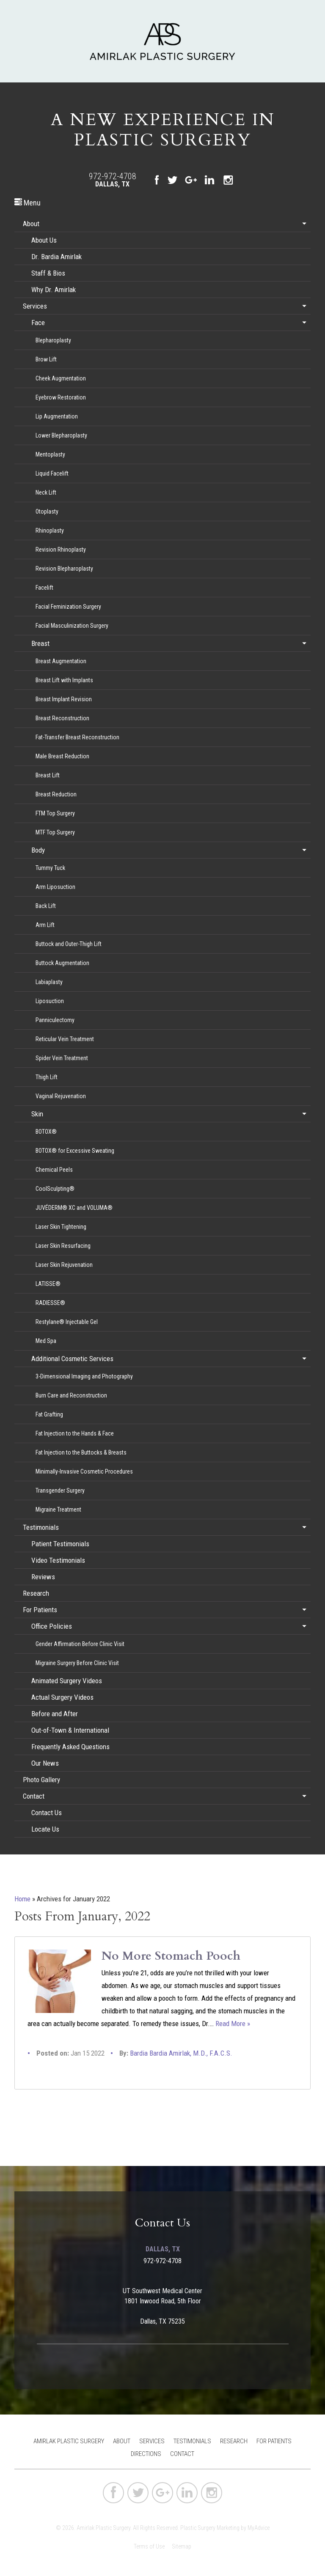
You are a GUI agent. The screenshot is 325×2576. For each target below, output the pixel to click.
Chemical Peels (54, 1169)
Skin (37, 1114)
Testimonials (41, 1527)
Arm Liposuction (55, 886)
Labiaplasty (49, 982)
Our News (45, 1763)
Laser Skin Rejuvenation (64, 1264)
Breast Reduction (56, 794)
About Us (44, 240)
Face (38, 322)
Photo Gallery (41, 1779)
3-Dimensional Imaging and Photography (84, 1376)
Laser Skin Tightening (61, 1226)
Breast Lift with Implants (64, 680)
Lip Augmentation (57, 416)
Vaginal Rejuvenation (61, 1096)
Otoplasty (47, 511)
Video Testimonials (58, 1560)
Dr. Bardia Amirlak (56, 256)
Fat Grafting (49, 1414)
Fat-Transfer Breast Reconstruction (77, 737)
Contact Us (46, 1812)
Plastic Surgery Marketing (210, 2527)
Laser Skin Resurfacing (63, 1245)
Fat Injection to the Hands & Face (75, 1433)
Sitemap (181, 2546)
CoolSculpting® (55, 1188)
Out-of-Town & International (70, 1730)
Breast (40, 643)
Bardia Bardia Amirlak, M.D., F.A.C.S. (181, 2053)
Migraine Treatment (58, 1509)
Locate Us (45, 1829)
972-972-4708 (112, 176)
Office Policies (51, 1626)
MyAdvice (259, 2527)
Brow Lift (46, 359)
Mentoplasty (50, 454)
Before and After (54, 1713)
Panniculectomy (55, 1020)
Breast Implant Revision (64, 699)
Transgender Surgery (60, 1490)
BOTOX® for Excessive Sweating (75, 1150)
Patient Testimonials (60, 1544)
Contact (33, 1796)
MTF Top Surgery (55, 832)
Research (36, 1593)
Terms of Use (149, 2546)
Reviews (43, 1576)
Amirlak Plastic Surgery (68, 2441)
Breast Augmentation (61, 661)
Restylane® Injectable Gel (67, 1321)
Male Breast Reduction (62, 756)
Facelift (44, 587)
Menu (27, 202)
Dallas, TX (112, 184)
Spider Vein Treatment (62, 1058)
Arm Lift (45, 925)
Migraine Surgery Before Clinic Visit (77, 1663)
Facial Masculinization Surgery (72, 625)
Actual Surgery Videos (62, 1697)
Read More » (232, 2023)
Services (35, 306)
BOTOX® (46, 1131)
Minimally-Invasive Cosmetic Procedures (84, 1471)
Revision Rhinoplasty (61, 549)
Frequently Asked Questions (70, 1746)
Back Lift (46, 905)
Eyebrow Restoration (61, 397)
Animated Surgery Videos (66, 1680)
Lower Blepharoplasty (61, 435)
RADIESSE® (50, 1302)
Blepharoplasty (53, 340)
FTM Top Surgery (55, 813)
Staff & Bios (48, 273)
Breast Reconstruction (62, 718)
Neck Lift (46, 492)
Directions (146, 2454)
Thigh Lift (47, 1077)
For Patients (40, 1609)
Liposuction (50, 1001)
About (31, 223)
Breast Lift (48, 775)
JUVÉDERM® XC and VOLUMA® (74, 1207)
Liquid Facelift (52, 473)
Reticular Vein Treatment (65, 1039)
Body (38, 850)
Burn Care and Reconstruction (71, 1395)
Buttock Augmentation (62, 963)
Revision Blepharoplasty (64, 568)
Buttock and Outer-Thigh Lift (69, 944)
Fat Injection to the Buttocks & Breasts (81, 1452)
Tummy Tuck (50, 867)
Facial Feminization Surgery (68, 606)
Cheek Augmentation (61, 378)
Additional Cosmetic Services (72, 1358)
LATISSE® (48, 1283)
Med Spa (46, 1340)
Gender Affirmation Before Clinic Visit (80, 1644)
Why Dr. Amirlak (53, 289)
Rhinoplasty (50, 530)
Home (22, 1899)
